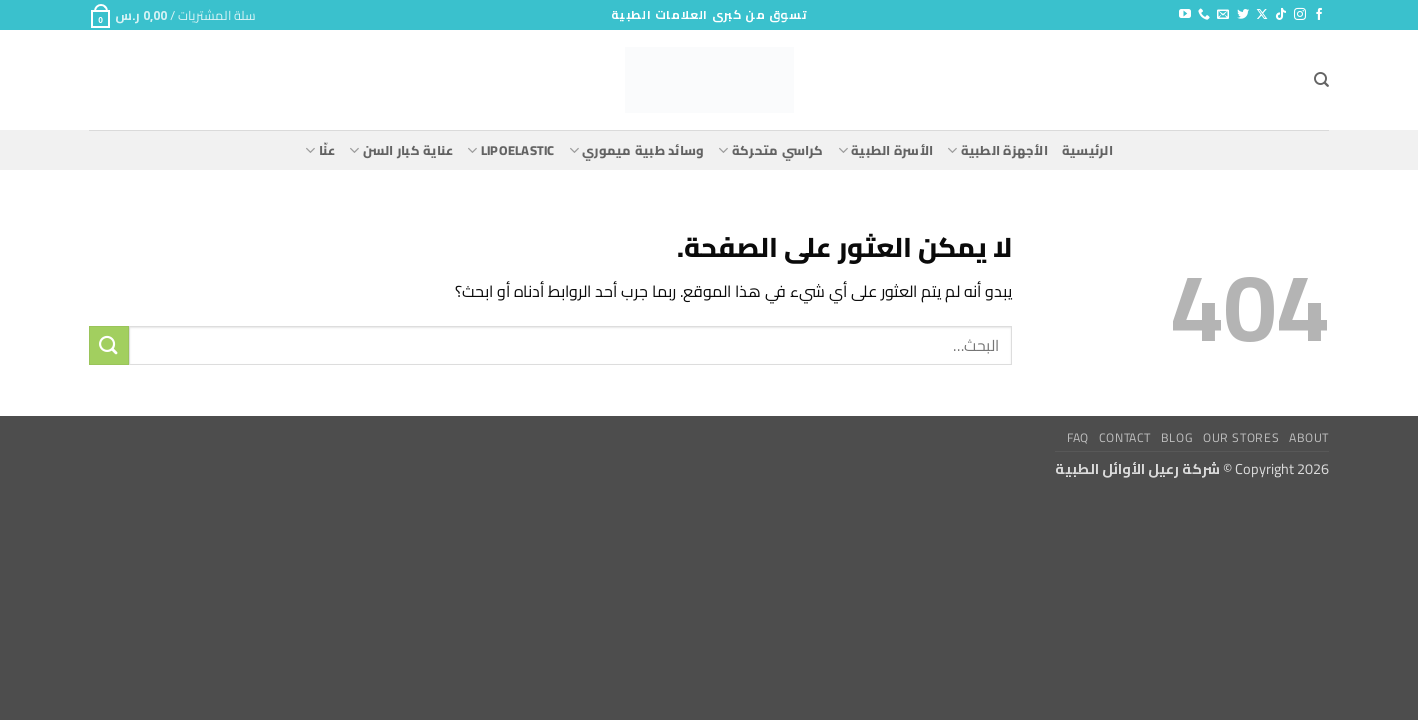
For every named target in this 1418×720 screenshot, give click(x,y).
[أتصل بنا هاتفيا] (1204, 15)
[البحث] (1321, 80)
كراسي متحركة (770, 150)
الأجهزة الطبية (997, 150)
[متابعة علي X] (1262, 15)
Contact (1125, 437)
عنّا (320, 150)
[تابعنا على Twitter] (1243, 15)
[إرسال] (109, 345)
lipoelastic (510, 150)
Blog (1177, 437)
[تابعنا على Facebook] (1319, 15)
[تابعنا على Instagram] (1300, 15)
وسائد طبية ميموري (637, 150)
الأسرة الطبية (885, 150)
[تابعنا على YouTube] (1185, 15)
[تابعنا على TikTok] (1281, 15)
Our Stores (1241, 437)
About (1309, 437)
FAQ (1078, 437)
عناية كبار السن (401, 150)
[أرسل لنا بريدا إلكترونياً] (1223, 15)
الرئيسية (1087, 150)
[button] (172, 15)
